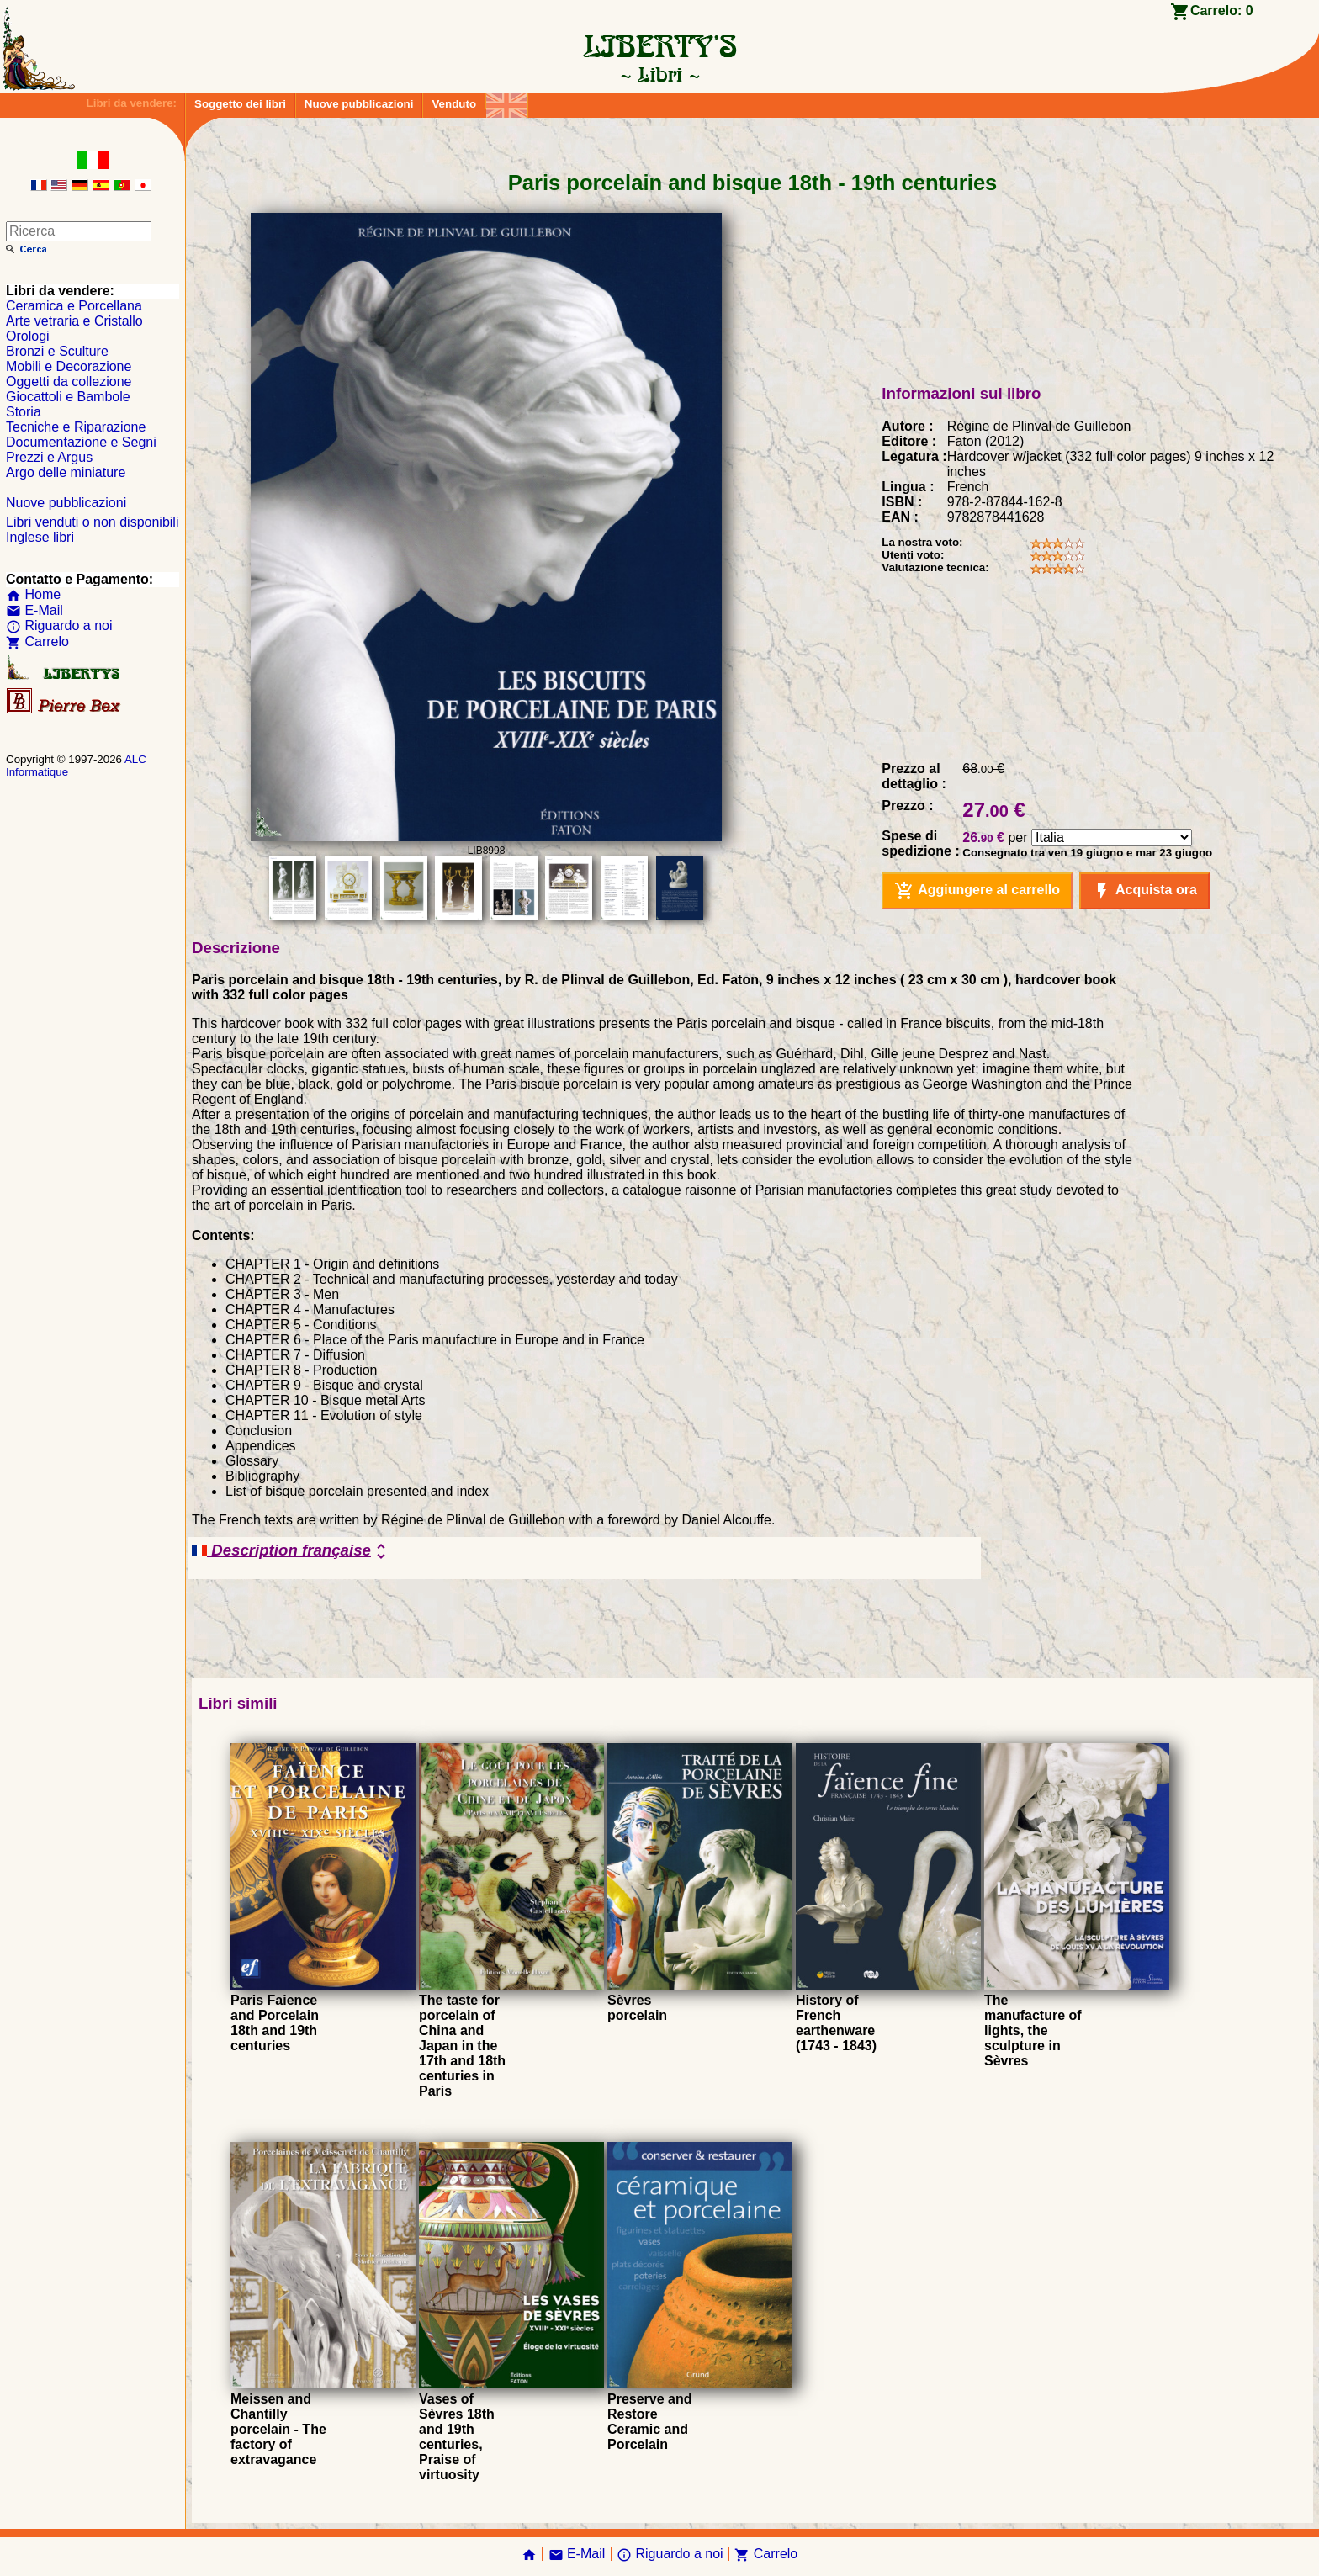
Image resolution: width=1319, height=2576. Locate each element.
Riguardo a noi (59, 625)
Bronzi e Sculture (57, 351)
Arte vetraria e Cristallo (74, 321)
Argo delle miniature (65, 472)
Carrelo (37, 641)
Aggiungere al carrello (977, 891)
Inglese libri (40, 537)
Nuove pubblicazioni (359, 104)
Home (33, 594)
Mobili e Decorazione (68, 366)
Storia (23, 412)
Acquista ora (1144, 891)
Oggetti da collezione (68, 381)
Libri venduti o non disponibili (92, 522)
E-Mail (34, 610)
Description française (291, 1551)
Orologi (28, 336)
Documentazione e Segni (81, 442)
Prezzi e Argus (49, 457)
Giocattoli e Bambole (68, 397)
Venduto (454, 104)
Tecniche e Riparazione (76, 427)
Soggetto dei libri (240, 104)
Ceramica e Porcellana (74, 306)
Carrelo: (1221, 10)
